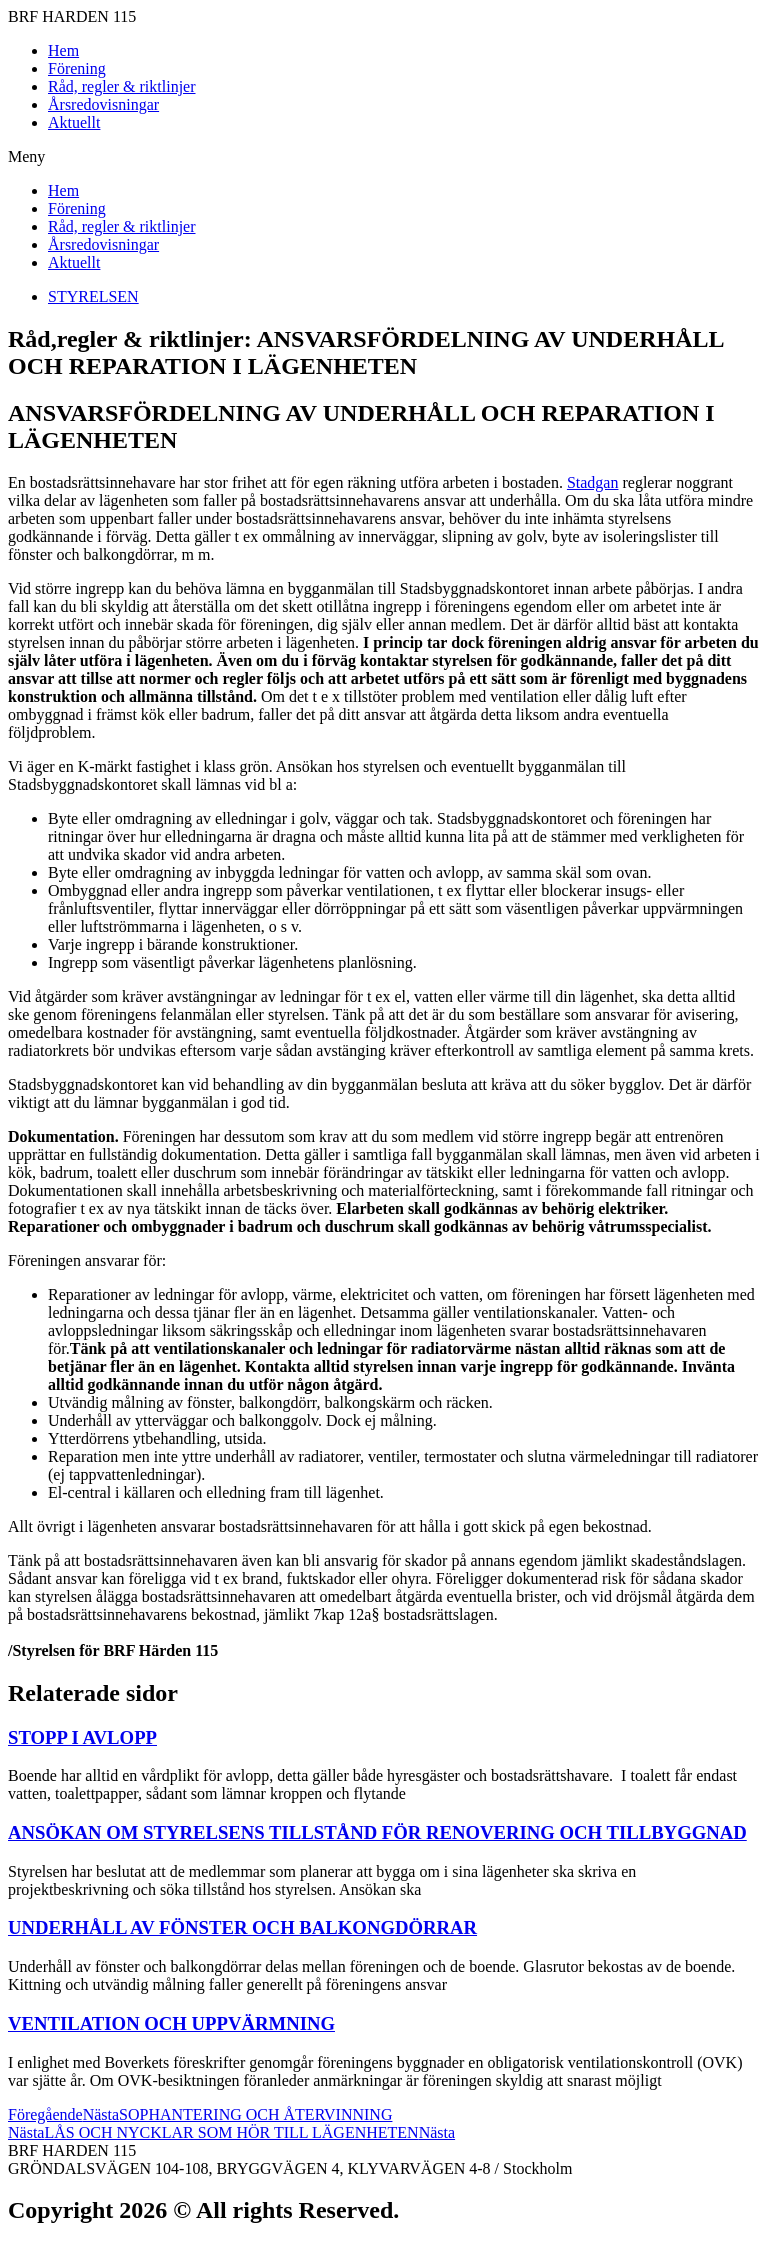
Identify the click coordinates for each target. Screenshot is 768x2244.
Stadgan (593, 482)
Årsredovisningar (103, 104)
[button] (384, 157)
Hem (63, 50)
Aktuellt (74, 122)
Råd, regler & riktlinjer (122, 86)
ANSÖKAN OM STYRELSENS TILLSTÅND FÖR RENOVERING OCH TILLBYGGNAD (377, 1832)
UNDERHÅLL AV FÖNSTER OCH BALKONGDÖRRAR (242, 1927)
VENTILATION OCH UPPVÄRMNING (171, 2023)
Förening (77, 68)
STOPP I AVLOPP (82, 1737)
